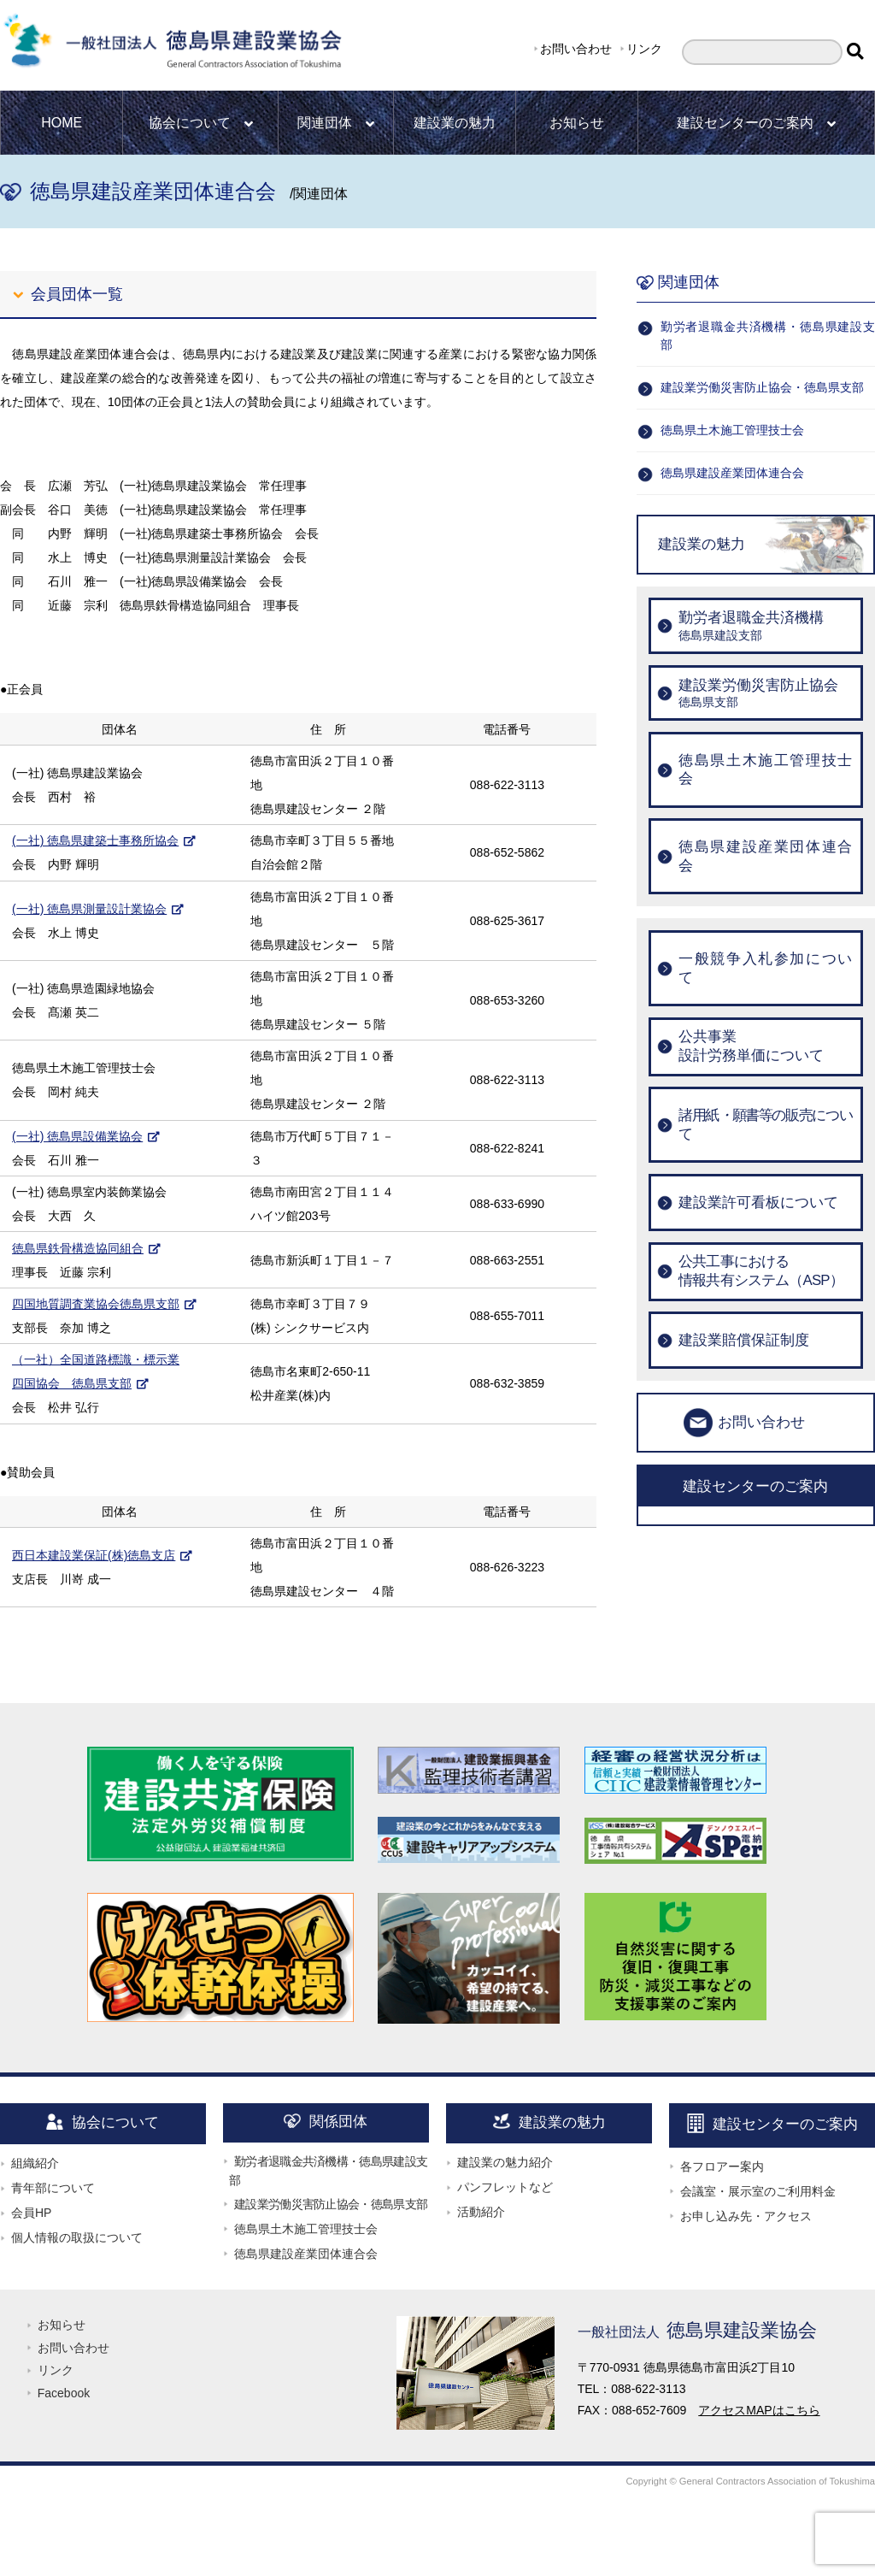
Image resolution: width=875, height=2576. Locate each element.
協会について (201, 123)
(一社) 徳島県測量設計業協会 (89, 909)
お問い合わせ (576, 49)
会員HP (31, 2212)
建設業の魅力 (455, 122)
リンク (644, 49)
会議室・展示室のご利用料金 (758, 2191)
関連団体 (335, 123)
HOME (61, 122)
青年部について (53, 2188)
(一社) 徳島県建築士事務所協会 (95, 840)
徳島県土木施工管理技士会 (732, 430)
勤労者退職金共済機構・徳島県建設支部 (768, 335)
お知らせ (576, 122)
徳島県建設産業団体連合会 (732, 473)
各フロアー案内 (722, 2166)
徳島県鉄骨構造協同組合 (78, 1248)
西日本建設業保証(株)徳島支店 (93, 1555)
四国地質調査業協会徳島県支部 (95, 1304)
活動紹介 (481, 2212)
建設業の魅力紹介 (505, 2162)
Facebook (64, 2393)
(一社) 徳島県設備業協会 (77, 1136)
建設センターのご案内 (756, 123)
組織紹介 (35, 2163)
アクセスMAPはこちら (758, 2410)
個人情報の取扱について (77, 2237)
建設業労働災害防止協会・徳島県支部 (762, 387)
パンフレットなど (505, 2187)
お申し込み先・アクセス (746, 2216)
